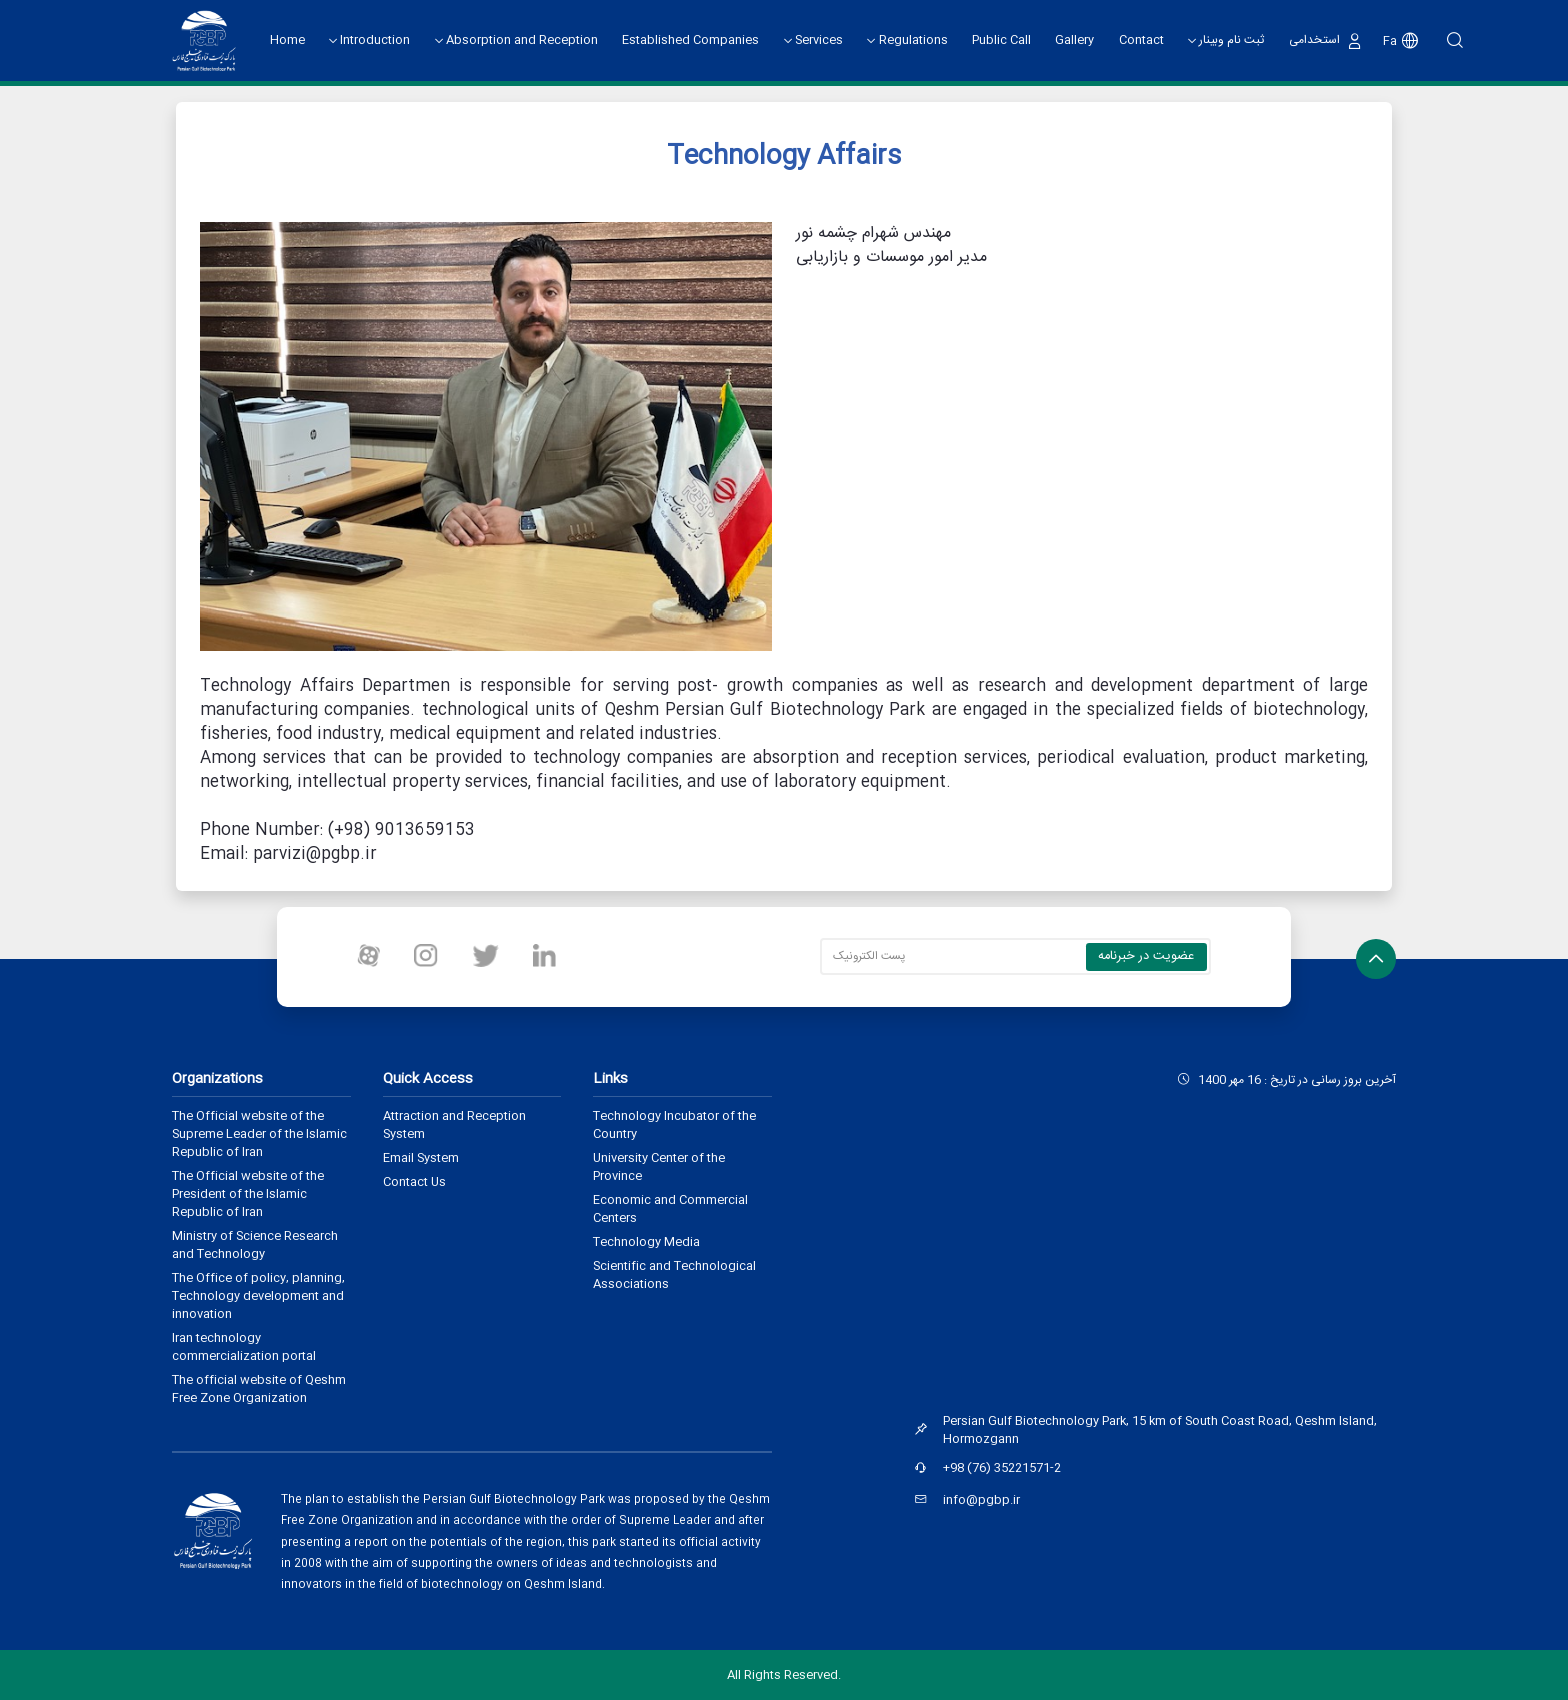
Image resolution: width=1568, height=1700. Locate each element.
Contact (1141, 40)
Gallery (1075, 40)
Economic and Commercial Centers (670, 1209)
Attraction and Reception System (454, 1125)
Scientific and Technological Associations (674, 1275)
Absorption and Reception (523, 41)
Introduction (376, 41)
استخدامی (1316, 40)
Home (287, 40)
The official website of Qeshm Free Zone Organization (259, 1389)
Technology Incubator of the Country (674, 1125)
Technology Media (646, 1242)
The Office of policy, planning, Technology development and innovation (258, 1296)
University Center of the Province (659, 1167)
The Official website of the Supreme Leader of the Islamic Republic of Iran (259, 1134)
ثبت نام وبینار (1232, 41)
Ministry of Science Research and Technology (255, 1245)
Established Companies (691, 40)
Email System (421, 1158)
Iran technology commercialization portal (244, 1347)
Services (820, 41)
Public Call (1002, 40)
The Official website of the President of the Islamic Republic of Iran (248, 1194)
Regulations (914, 41)
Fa (1393, 41)
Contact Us (414, 1182)
